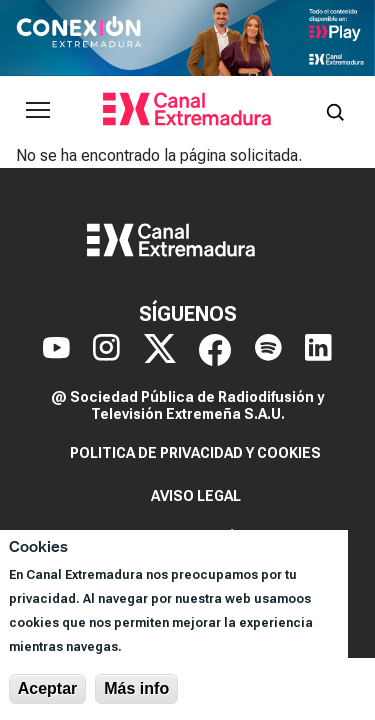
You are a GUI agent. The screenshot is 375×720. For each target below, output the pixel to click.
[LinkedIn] (318, 350)
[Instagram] (106, 350)
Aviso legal (196, 496)
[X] (160, 350)
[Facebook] (215, 350)
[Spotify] (268, 350)
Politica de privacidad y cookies (195, 453)
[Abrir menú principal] (38, 110)
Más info (136, 688)
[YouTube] (56, 350)
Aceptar (48, 688)
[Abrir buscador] (335, 110)
